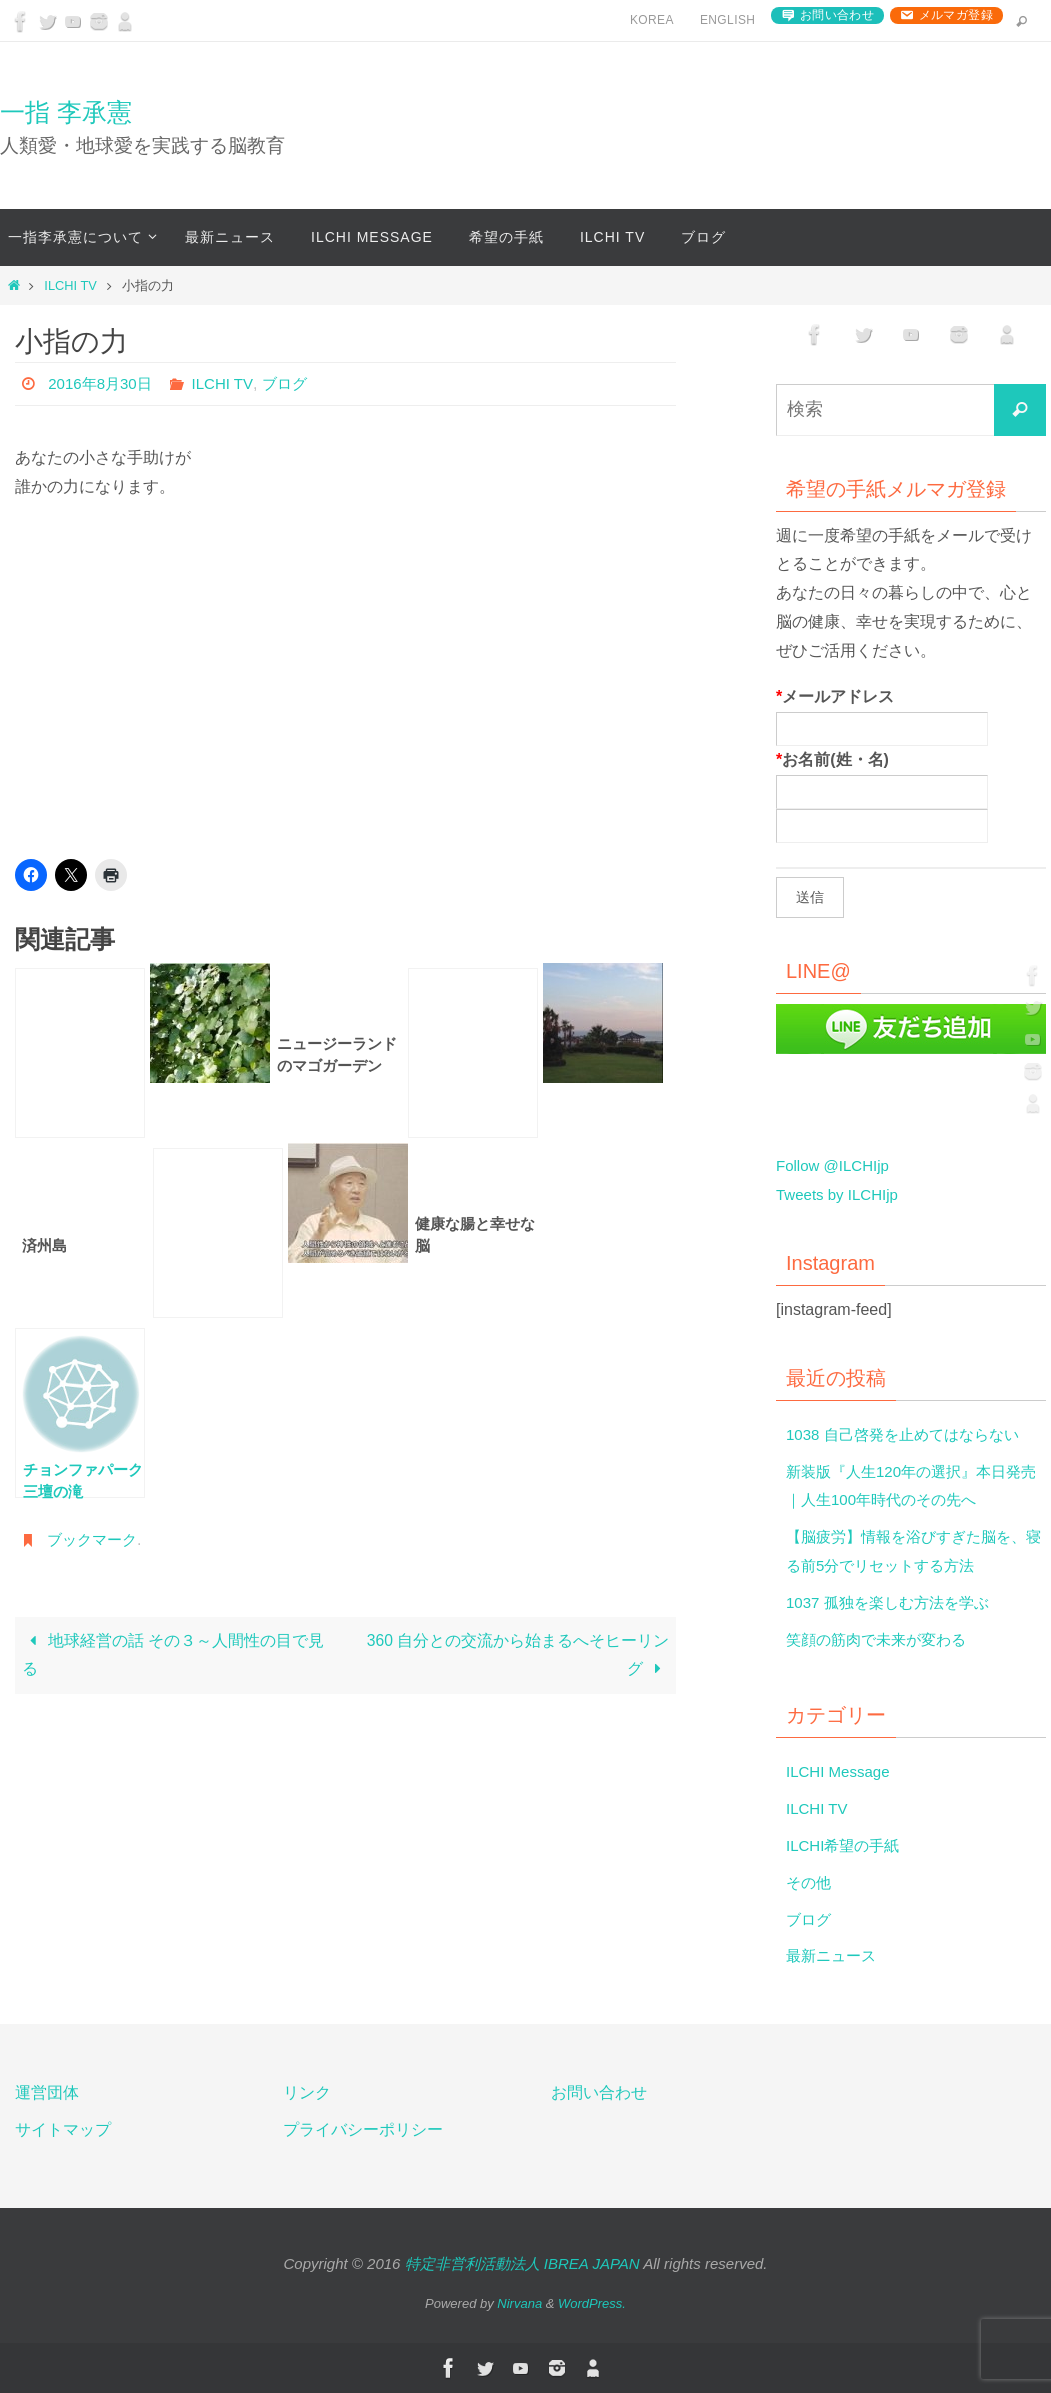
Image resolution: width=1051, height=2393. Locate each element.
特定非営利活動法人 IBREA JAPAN (522, 2263)
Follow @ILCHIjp (836, 1165)
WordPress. (592, 2303)
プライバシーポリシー (363, 2129)
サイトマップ (63, 2129)
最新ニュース (834, 1955)
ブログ (295, 383)
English (727, 20)
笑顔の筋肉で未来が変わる (882, 1639)
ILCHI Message (841, 1771)
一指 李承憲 (66, 112)
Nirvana (519, 2303)
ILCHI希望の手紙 (846, 1845)
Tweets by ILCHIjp (841, 1194)
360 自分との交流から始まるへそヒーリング (517, 1655)
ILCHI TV (70, 285)
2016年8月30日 (103, 383)
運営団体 (47, 2092)
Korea (652, 20)
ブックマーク (95, 1539)
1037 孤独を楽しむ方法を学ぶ (894, 1602)
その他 (810, 1882)
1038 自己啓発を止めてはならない (910, 1434)
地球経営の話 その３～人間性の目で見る (173, 1656)
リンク (307, 2092)
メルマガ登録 (956, 15)
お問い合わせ (837, 15)
